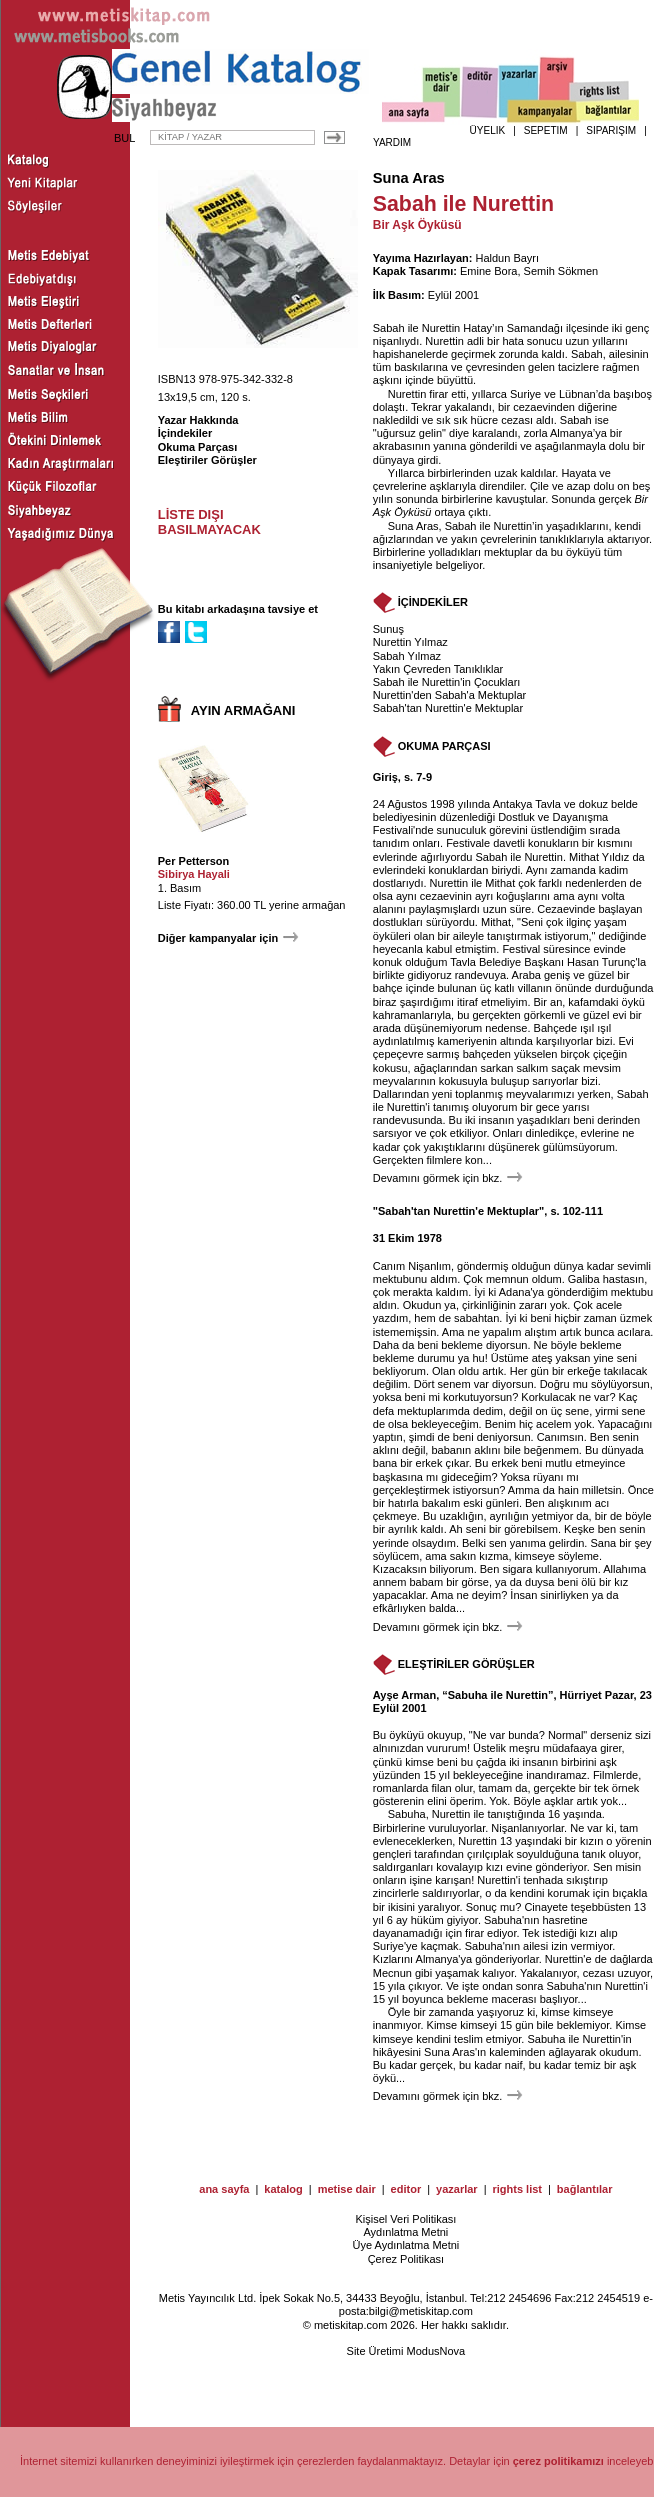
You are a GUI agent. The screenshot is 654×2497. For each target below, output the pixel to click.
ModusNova (435, 2351)
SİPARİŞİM (611, 130)
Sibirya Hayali (194, 874)
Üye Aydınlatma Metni (405, 2245)
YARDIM (392, 142)
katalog (283, 2189)
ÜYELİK (488, 130)
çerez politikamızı (558, 2461)
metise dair (347, 2189)
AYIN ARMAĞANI (243, 710)
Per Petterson (194, 861)
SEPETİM (546, 130)
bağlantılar (585, 2189)
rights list (517, 2189)
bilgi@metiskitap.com (421, 2311)
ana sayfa (224, 2189)
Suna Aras (409, 178)
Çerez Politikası (406, 2259)
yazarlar (457, 2189)
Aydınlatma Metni (405, 2232)
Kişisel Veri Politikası (405, 2219)
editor (406, 2189)
